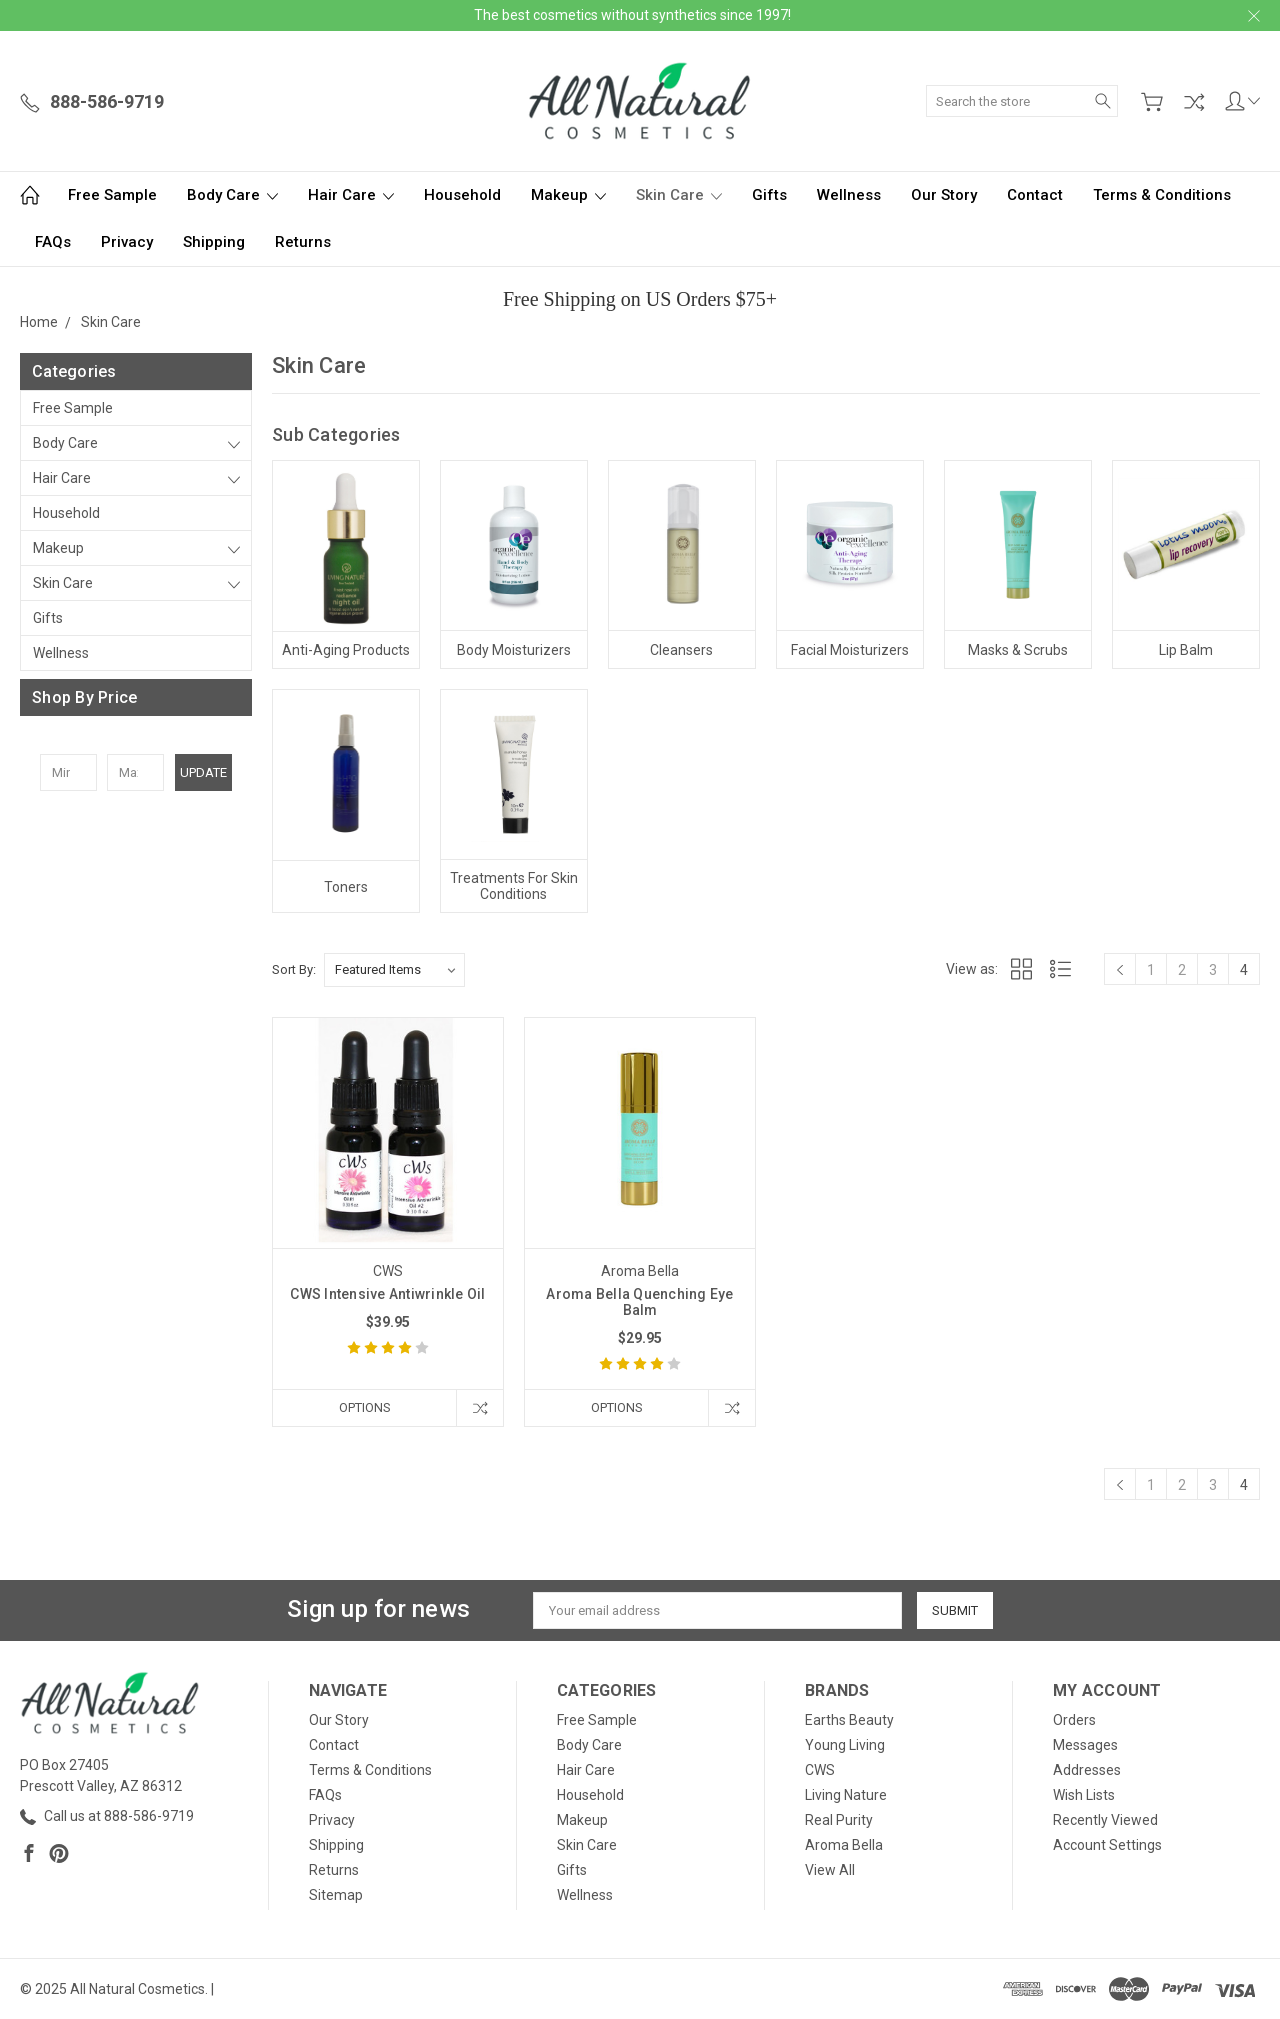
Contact (1035, 195)
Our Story (944, 195)
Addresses (1087, 1770)
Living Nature (846, 1795)
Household (462, 195)
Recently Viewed (1105, 1820)
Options (365, 1407)
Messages (1085, 1745)
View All (830, 1870)
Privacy (127, 242)
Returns (303, 242)
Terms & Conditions (1162, 195)
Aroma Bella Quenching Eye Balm (639, 1302)
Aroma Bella (844, 1845)
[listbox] (394, 970)
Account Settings (1107, 1845)
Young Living (845, 1745)
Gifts (769, 195)
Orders (1074, 1720)
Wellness (849, 195)
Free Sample (112, 195)
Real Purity (839, 1820)
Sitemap (336, 1895)
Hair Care (351, 195)
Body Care (232, 195)
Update (203, 772)
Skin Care (679, 195)
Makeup (568, 195)
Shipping (214, 242)
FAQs (53, 242)
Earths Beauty (849, 1720)
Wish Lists (1084, 1795)
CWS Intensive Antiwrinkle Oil (387, 1294)
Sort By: (294, 969)
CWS (820, 1770)
